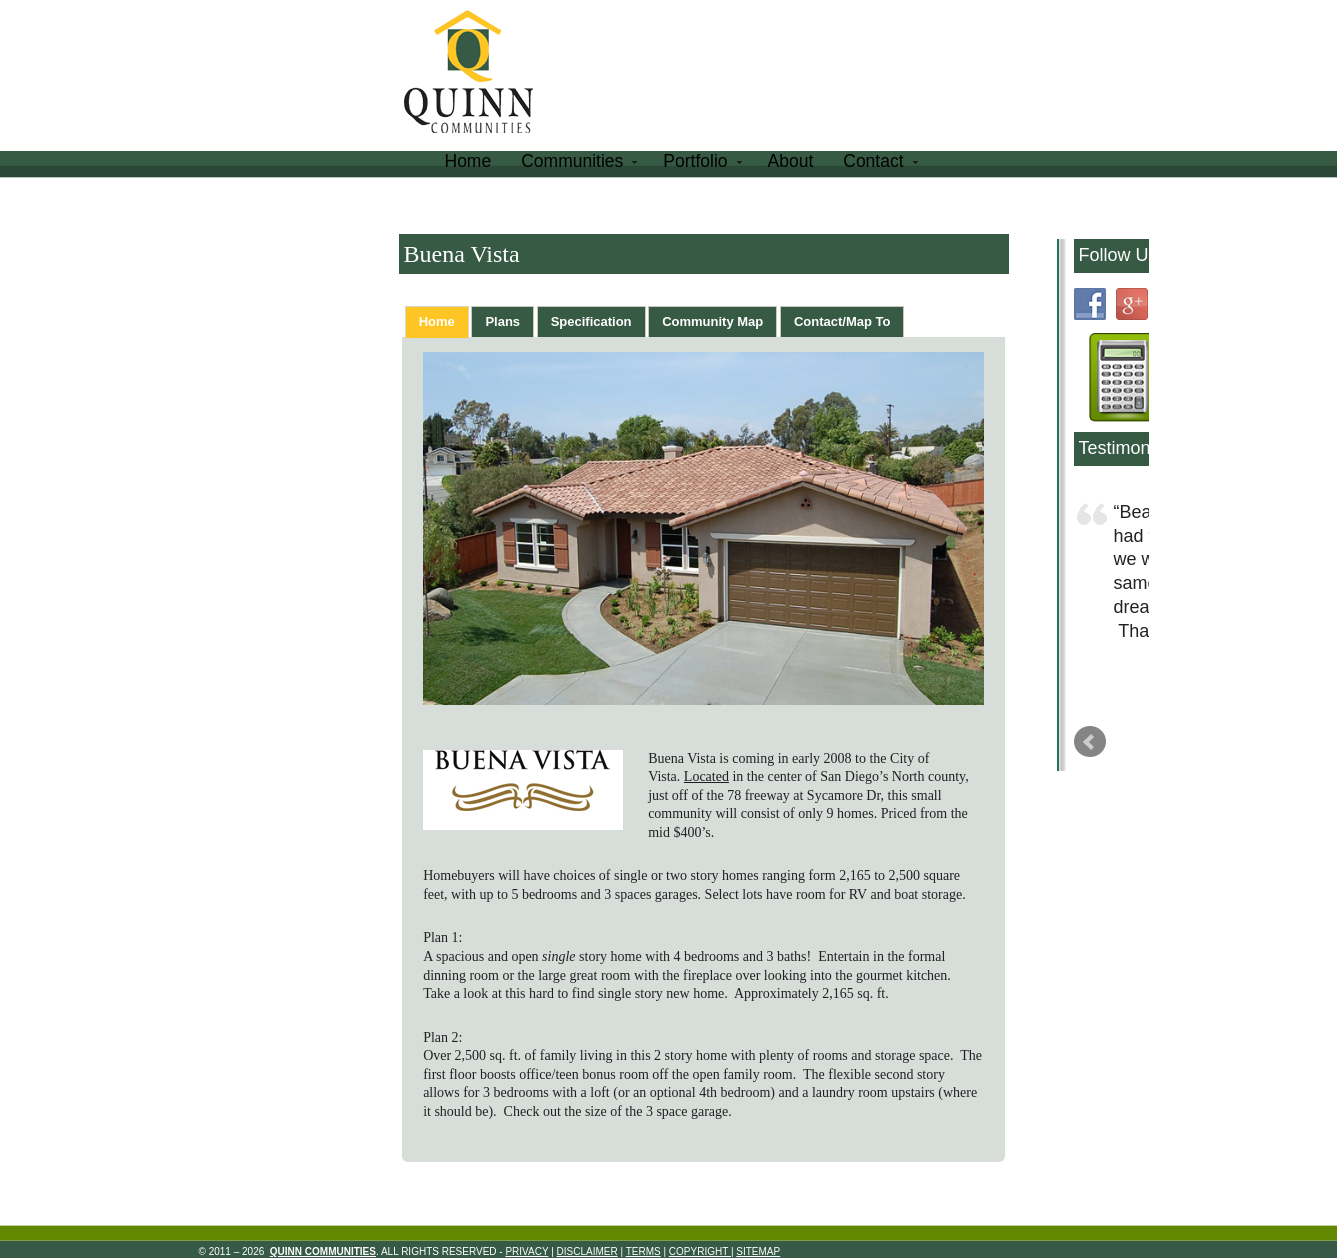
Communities (577, 164)
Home (468, 161)
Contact (878, 164)
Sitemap (758, 1251)
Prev (1090, 742)
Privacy (526, 1251)
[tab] (437, 322)
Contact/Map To (842, 321)
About (791, 161)
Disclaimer (587, 1251)
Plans (502, 321)
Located (706, 776)
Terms (643, 1251)
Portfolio (700, 164)
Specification (591, 321)
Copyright (700, 1251)
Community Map (712, 321)
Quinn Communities (482, 74)
